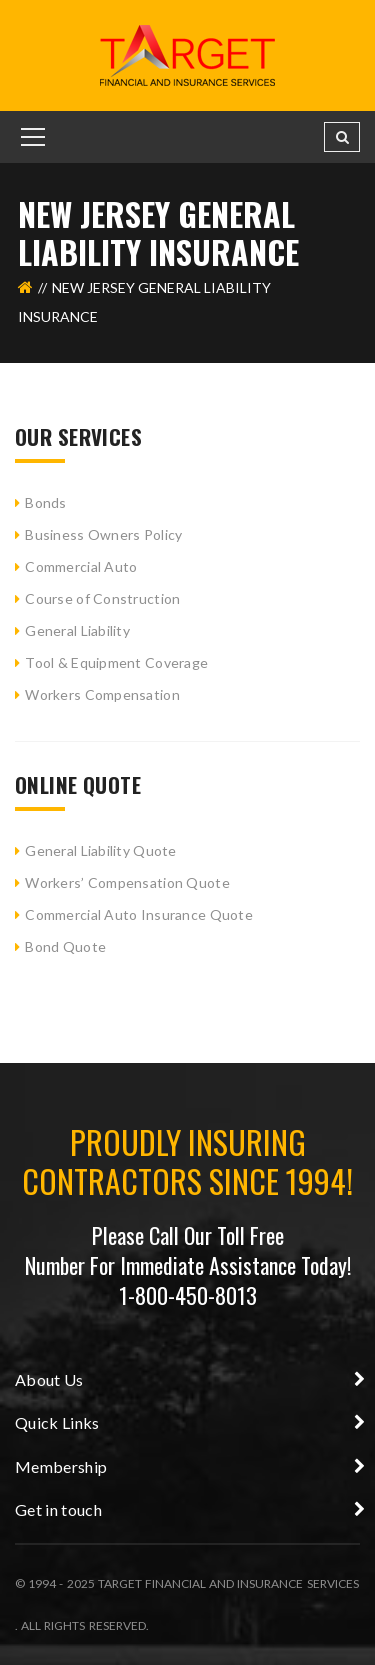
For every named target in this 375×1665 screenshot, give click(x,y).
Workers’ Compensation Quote (127, 882)
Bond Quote (65, 946)
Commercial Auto (81, 566)
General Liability (77, 630)
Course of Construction (102, 598)
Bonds (45, 502)
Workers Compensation (102, 694)
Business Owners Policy (103, 534)
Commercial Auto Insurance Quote (139, 914)
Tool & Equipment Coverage (116, 662)
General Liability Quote (100, 850)
